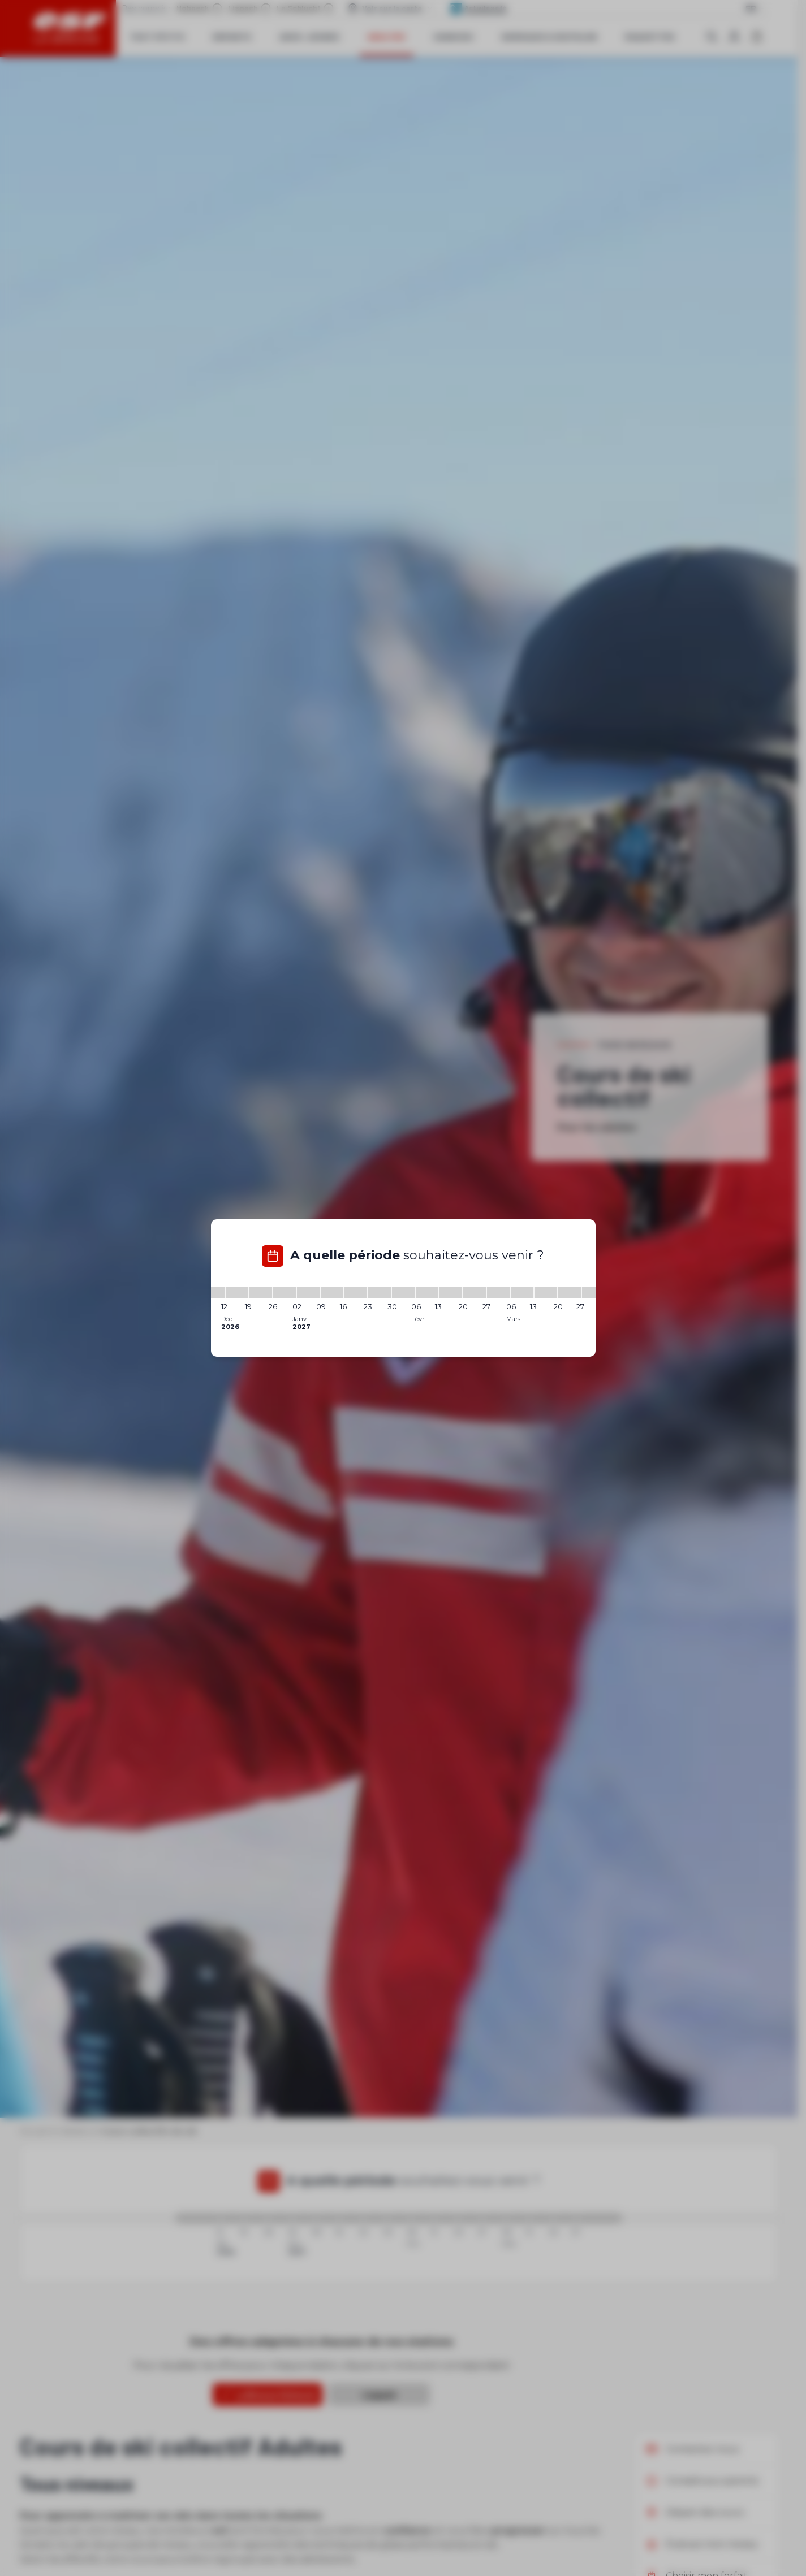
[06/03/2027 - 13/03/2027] (522, 1292)
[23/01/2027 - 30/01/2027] (379, 1292)
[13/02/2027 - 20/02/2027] (450, 1292)
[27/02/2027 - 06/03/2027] (498, 1292)
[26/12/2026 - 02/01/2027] (284, 1292)
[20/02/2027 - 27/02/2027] (474, 1292)
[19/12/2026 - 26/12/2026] (260, 1292)
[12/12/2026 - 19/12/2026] (237, 1292)
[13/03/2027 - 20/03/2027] (546, 1292)
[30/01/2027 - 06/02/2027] (403, 1292)
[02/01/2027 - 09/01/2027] (308, 1292)
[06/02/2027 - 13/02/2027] (427, 1292)
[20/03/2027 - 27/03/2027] (569, 1292)
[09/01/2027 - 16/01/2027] (332, 1292)
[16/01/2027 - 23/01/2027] (355, 1292)
